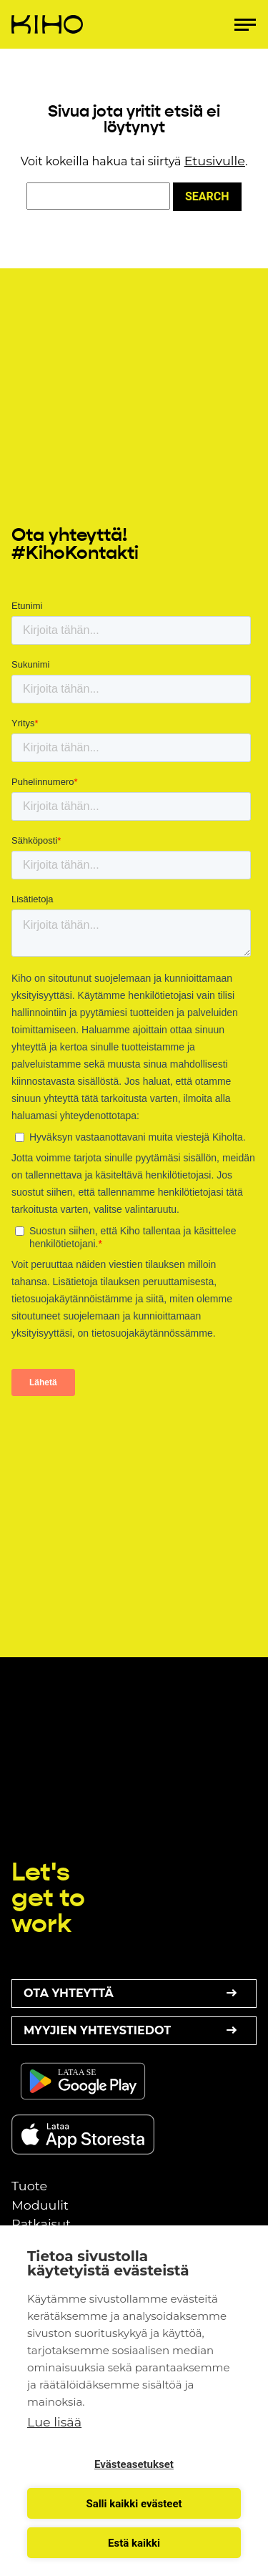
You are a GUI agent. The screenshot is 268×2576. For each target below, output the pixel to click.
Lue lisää (54, 2421)
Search (207, 196)
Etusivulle (214, 160)
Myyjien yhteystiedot (134, 2030)
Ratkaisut (41, 2223)
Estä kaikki (134, 2543)
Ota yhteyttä (134, 1993)
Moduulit (40, 2204)
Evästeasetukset (134, 2464)
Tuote (29, 2185)
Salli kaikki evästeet (134, 2503)
